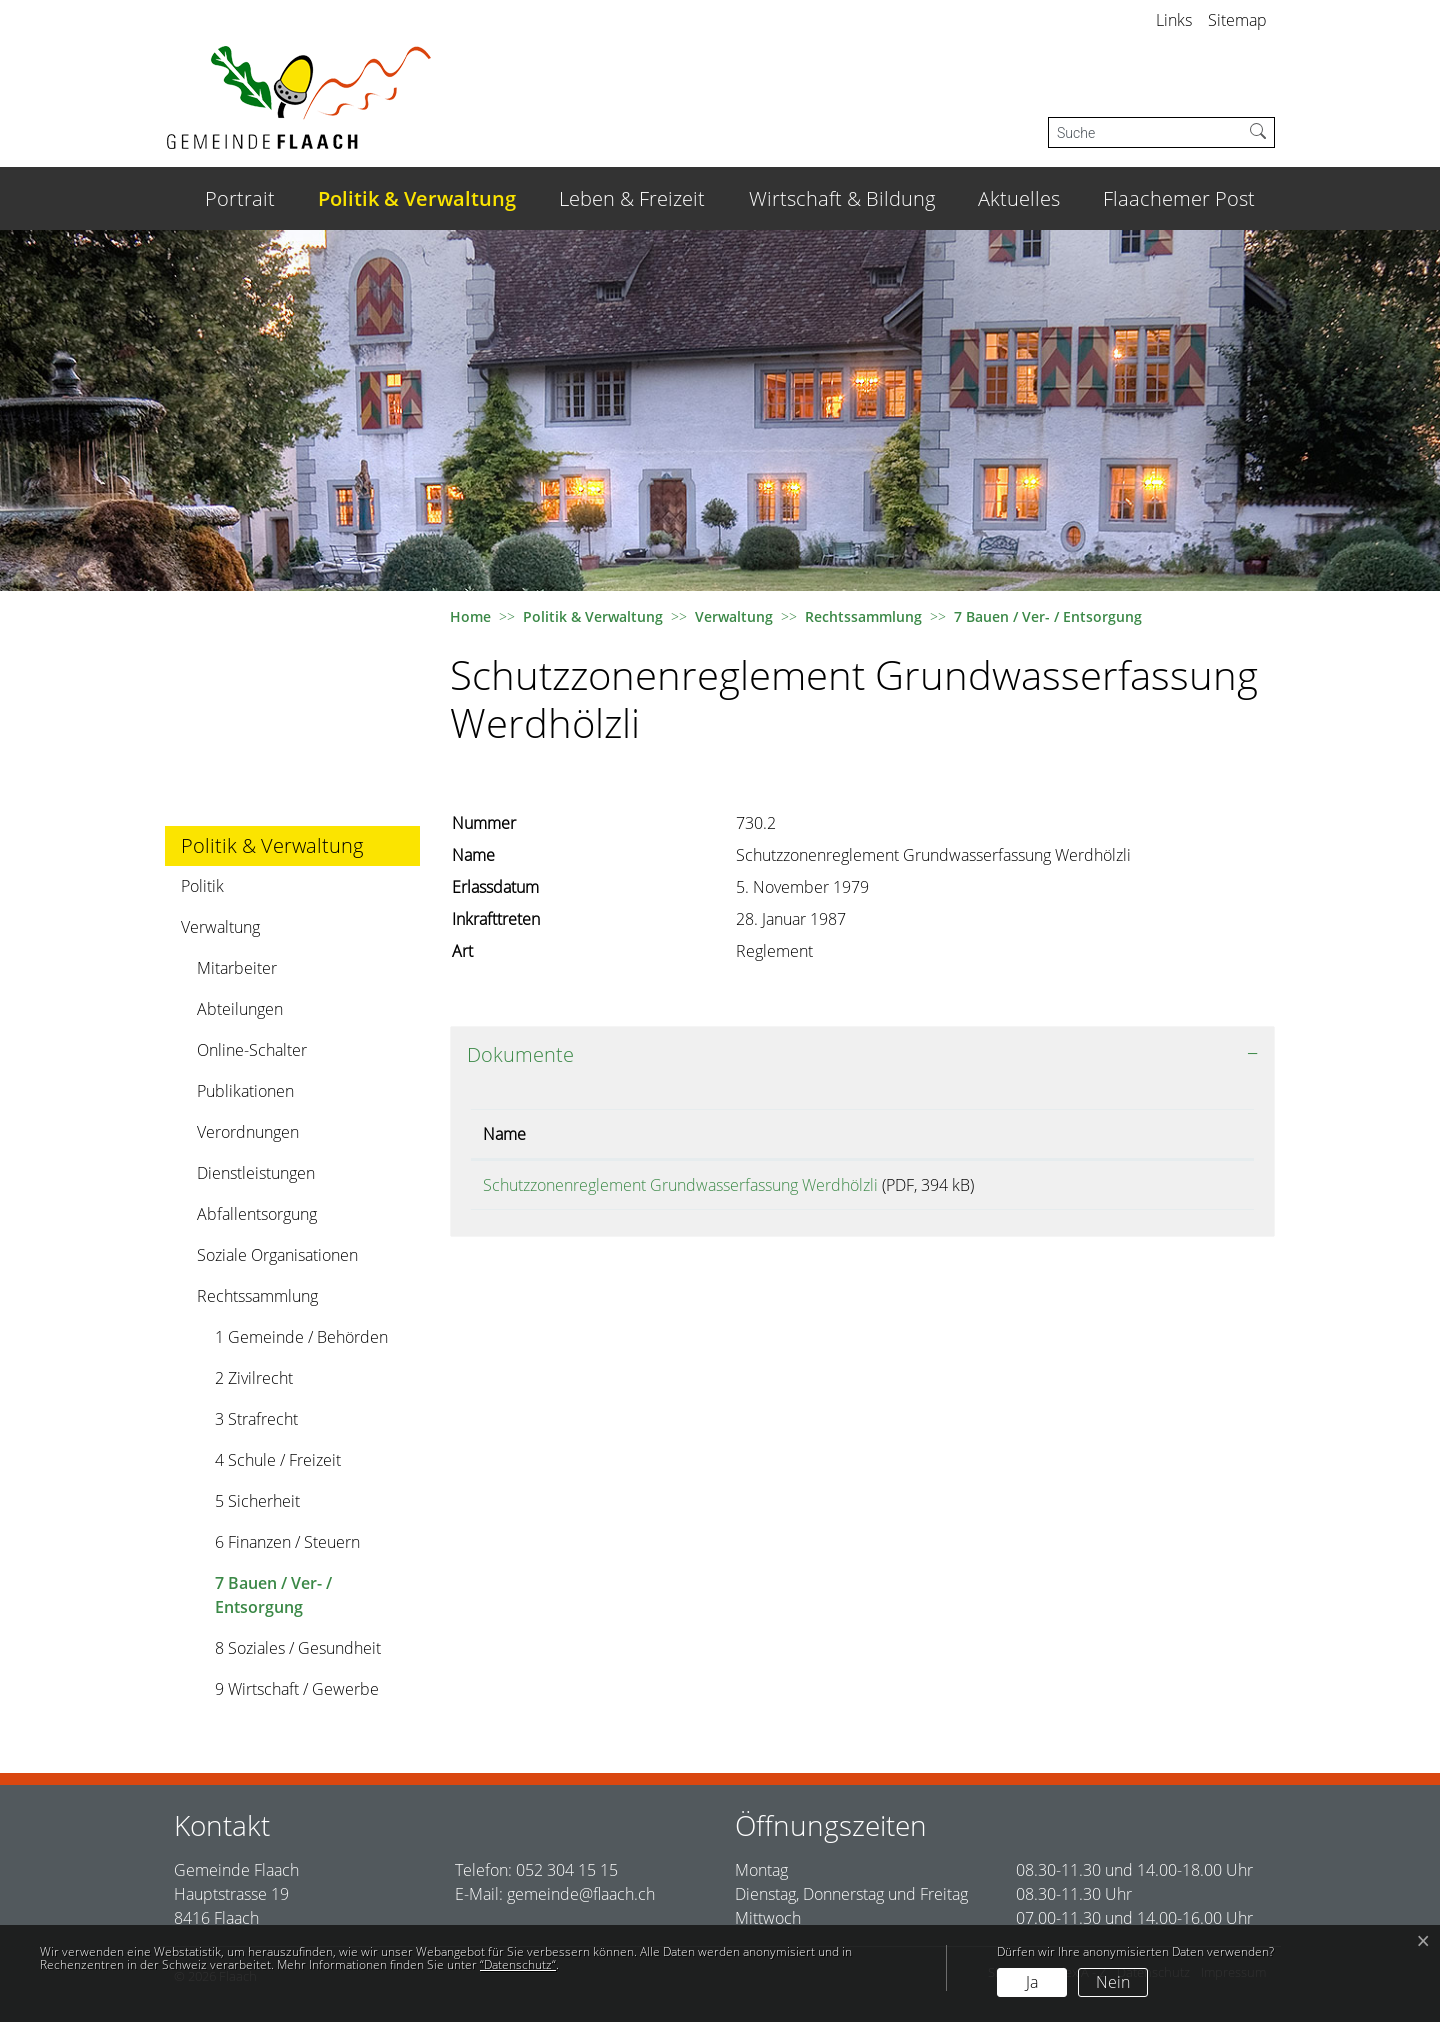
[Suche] (1145, 132)
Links (1174, 20)
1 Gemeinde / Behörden (301, 1337)
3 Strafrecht (256, 1419)
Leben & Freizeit (632, 198)
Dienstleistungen (256, 1173)
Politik (202, 886)
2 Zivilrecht (254, 1378)
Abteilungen (240, 1009)
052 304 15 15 (567, 1870)
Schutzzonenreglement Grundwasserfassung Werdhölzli (680, 1185)
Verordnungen (248, 1132)
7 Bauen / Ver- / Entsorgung (273, 1599)
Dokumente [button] (520, 1054)
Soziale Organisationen (277, 1255)
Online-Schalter (252, 1050)
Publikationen (245, 1091)
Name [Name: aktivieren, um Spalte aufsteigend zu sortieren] (504, 1134)
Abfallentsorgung (257, 1214)
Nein (1113, 1982)
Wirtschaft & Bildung (842, 198)
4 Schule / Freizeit (278, 1460)
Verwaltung (220, 927)
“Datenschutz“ (518, 1964)
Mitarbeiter (237, 968)
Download (1188, 1188)
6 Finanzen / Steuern (287, 1542)
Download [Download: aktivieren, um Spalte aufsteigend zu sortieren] (1170, 1134)
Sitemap (1237, 20)
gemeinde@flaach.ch (581, 1894)
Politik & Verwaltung (417, 198)
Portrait (240, 198)
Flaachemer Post (1179, 198)
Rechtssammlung (257, 1296)
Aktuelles (1019, 198)
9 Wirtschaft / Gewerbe (297, 1689)
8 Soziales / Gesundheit (298, 1648)
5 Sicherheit (257, 1501)
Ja (1032, 1982)
